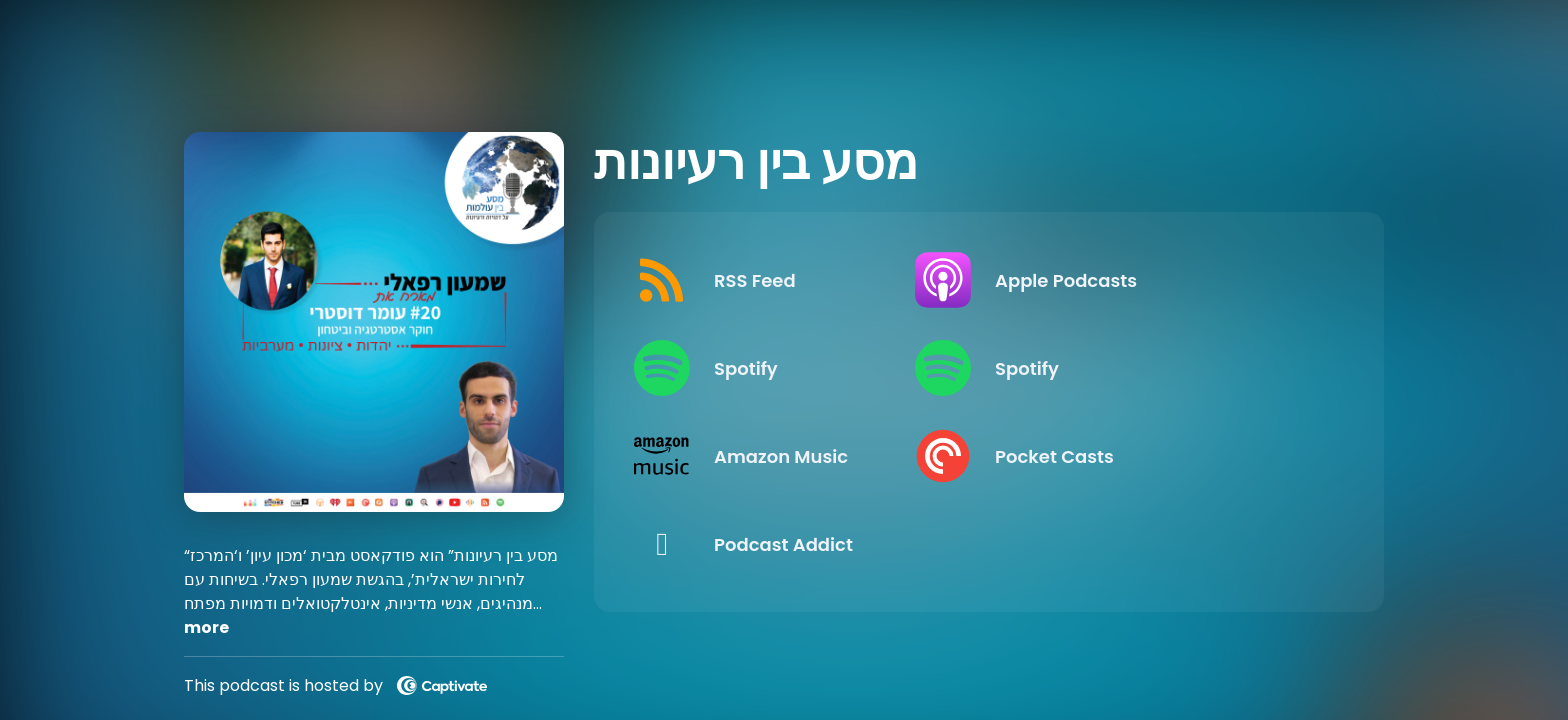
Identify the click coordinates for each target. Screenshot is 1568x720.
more (206, 627)
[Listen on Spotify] (799, 368)
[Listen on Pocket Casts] (1162, 456)
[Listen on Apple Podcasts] (1162, 280)
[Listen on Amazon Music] (799, 456)
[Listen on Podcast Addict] (799, 544)
